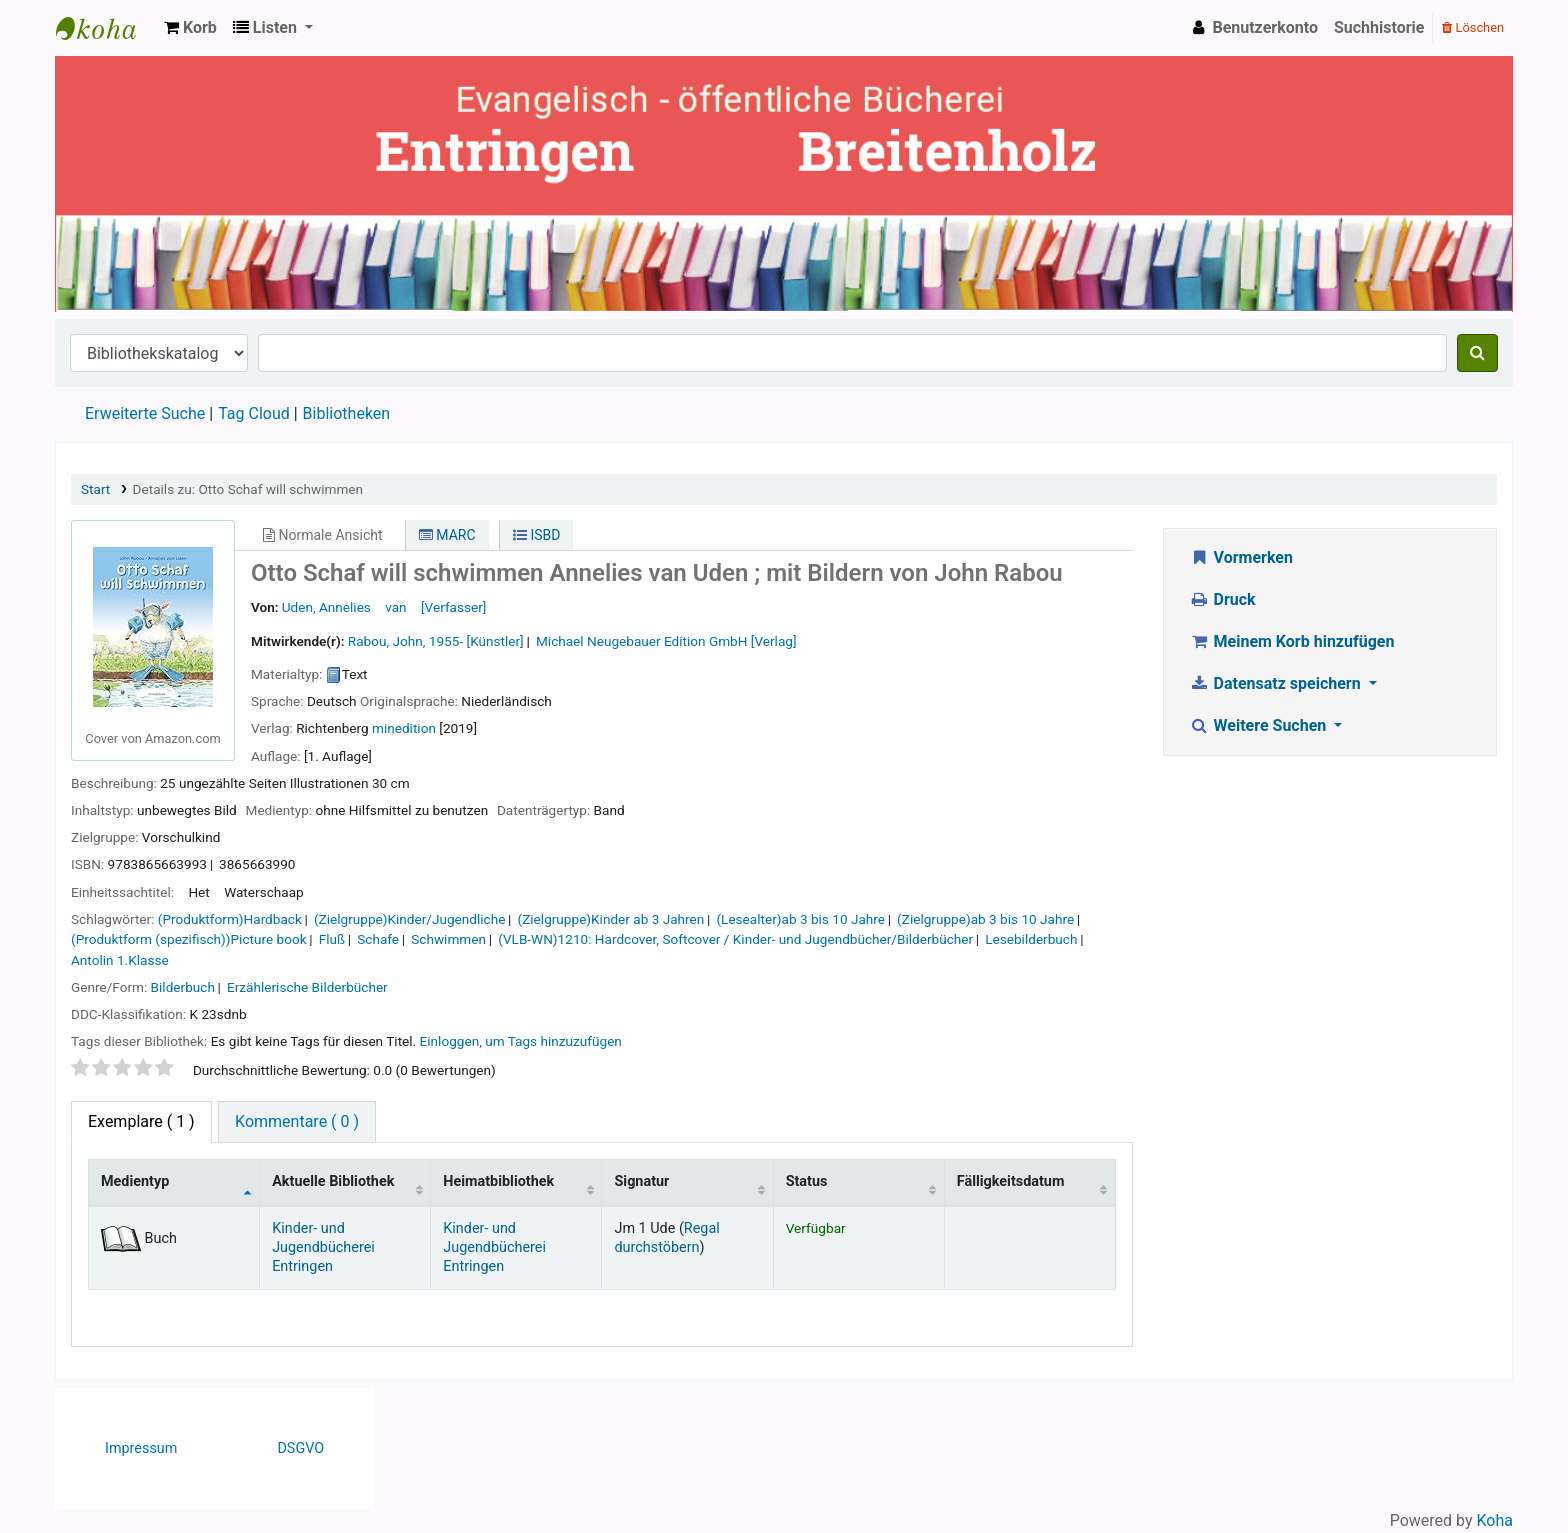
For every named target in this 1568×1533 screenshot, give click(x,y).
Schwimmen (448, 939)
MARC (447, 535)
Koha (1495, 1520)
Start (95, 489)
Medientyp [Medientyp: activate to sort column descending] (135, 1181)
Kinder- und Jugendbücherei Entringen (323, 1248)
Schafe (378, 939)
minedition (404, 728)
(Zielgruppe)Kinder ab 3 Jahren (611, 919)
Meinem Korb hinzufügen (1291, 641)
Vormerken (1241, 557)
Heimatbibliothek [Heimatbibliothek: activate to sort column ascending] (498, 1181)
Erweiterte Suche (145, 413)
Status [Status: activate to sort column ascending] (807, 1181)
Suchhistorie (1379, 27)
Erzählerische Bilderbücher (307, 987)
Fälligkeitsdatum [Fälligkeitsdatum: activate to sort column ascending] (1011, 1181)
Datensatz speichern (1277, 683)
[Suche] (1477, 353)
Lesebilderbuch (1031, 939)
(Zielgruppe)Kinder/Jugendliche (409, 919)
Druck (1222, 599)
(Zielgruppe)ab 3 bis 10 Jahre (985, 919)
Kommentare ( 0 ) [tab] (297, 1121)
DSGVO (300, 1448)
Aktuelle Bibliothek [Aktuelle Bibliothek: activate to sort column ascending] (333, 1181)
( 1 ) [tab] (141, 1121)
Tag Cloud (254, 413)
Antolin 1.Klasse (120, 960)
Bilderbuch (183, 987)
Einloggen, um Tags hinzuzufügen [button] (521, 1041)
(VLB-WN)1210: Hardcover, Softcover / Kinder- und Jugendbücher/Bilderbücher (735, 939)
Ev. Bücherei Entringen (106, 28)
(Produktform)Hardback (230, 919)
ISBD (537, 535)
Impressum (141, 1448)
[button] (190, 28)
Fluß (332, 939)
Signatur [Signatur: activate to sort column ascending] (641, 1181)
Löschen (1473, 27)
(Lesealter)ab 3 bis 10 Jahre (800, 919)
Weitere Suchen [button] (1259, 725)
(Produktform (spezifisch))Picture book (189, 939)
